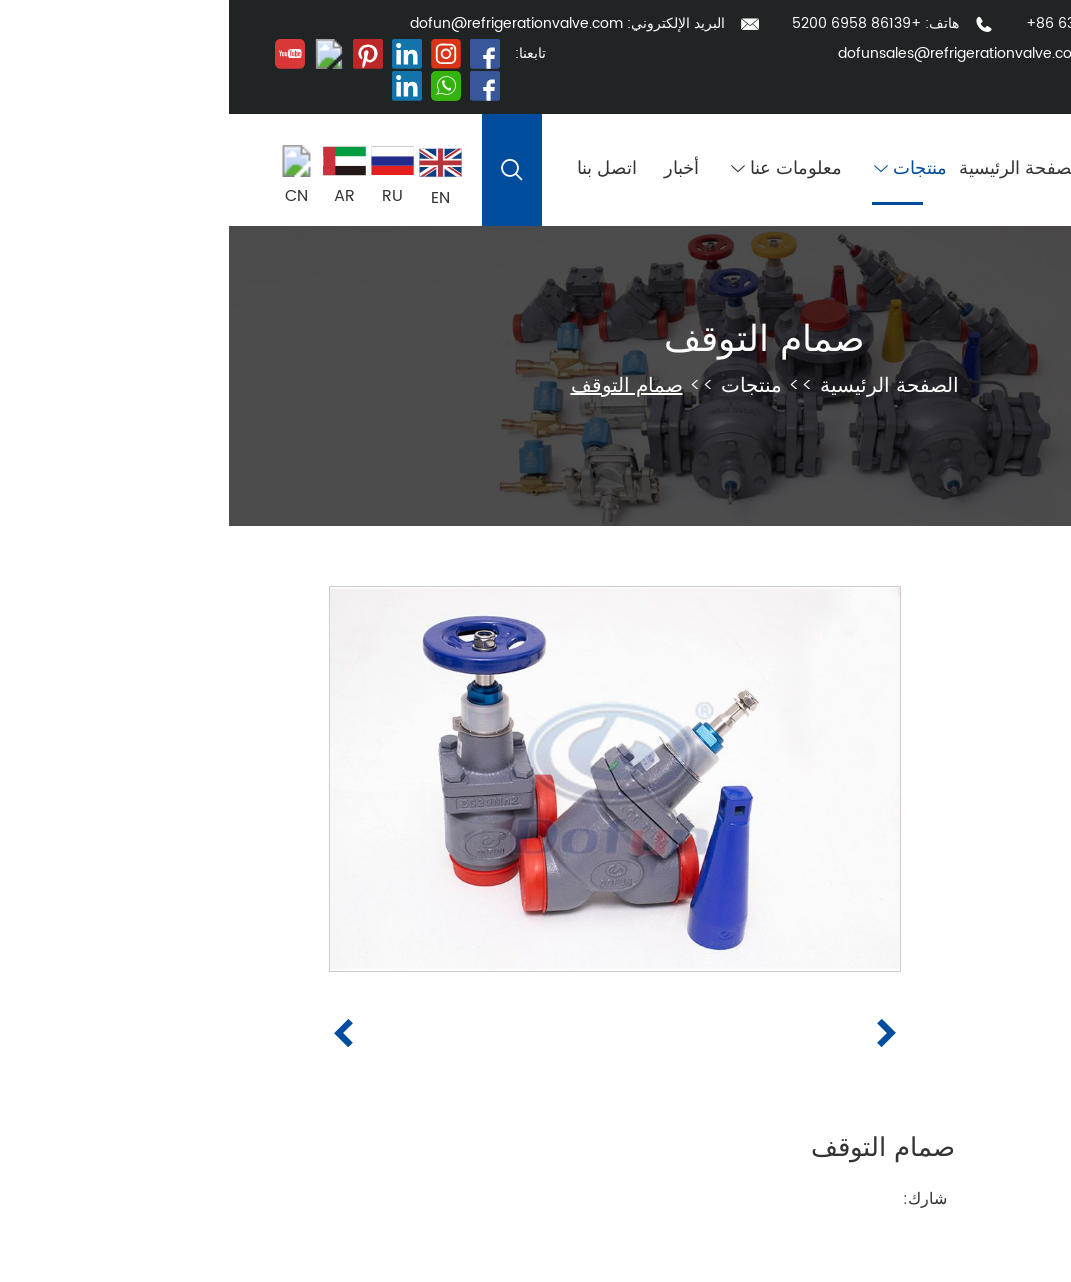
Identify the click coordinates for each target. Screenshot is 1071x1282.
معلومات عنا (557, 170)
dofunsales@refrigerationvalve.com (733, 53)
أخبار (452, 170)
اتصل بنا (378, 170)
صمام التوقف (535, 340)
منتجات (681, 170)
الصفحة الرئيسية (791, 170)
